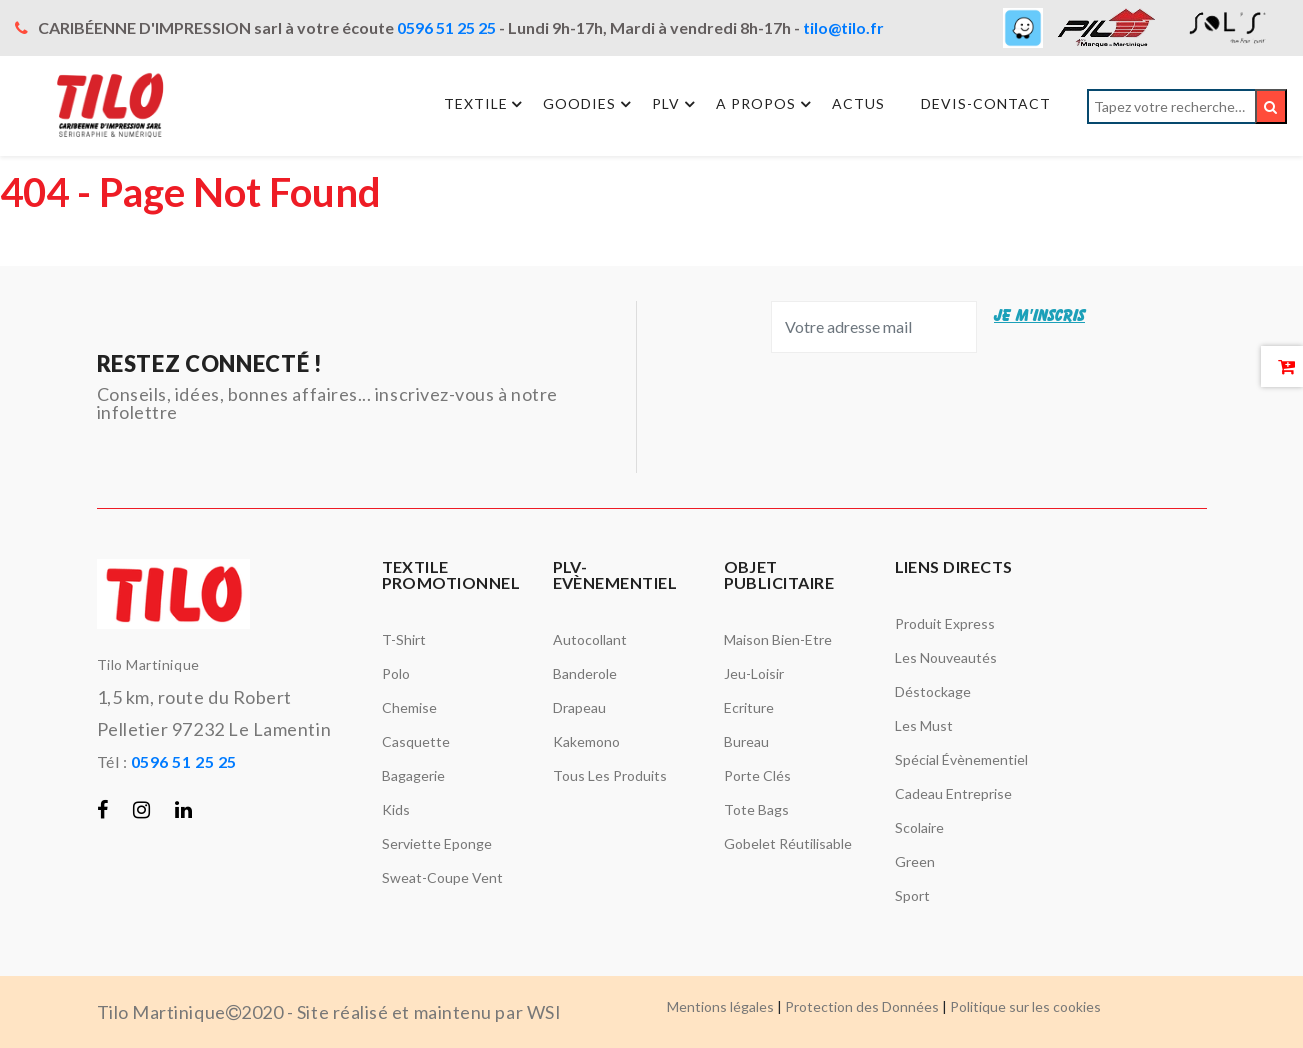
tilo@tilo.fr (843, 27)
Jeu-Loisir (754, 673)
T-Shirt (404, 639)
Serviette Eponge (437, 843)
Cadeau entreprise (953, 793)
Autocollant (590, 639)
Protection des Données (862, 1006)
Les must (924, 725)
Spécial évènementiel (961, 759)
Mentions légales (720, 1006)
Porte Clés (757, 775)
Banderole (585, 673)
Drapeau (579, 707)
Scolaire (919, 827)
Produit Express (945, 623)
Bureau (746, 741)
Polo (396, 673)
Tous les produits (610, 775)
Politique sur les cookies (1025, 1006)
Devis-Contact (986, 104)
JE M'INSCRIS (1039, 315)
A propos (766, 104)
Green (915, 861)
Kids (396, 809)
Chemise (409, 707)
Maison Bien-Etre (778, 639)
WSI (544, 1012)
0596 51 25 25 (446, 27)
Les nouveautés (946, 657)
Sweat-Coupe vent (442, 877)
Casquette (416, 741)
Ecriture (749, 707)
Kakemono (586, 741)
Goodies (590, 104)
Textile (485, 104)
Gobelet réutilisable (788, 843)
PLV (676, 104)
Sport (912, 895)
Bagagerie (413, 775)
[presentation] (907, 413)
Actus (858, 104)
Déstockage (933, 691)
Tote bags (756, 809)
